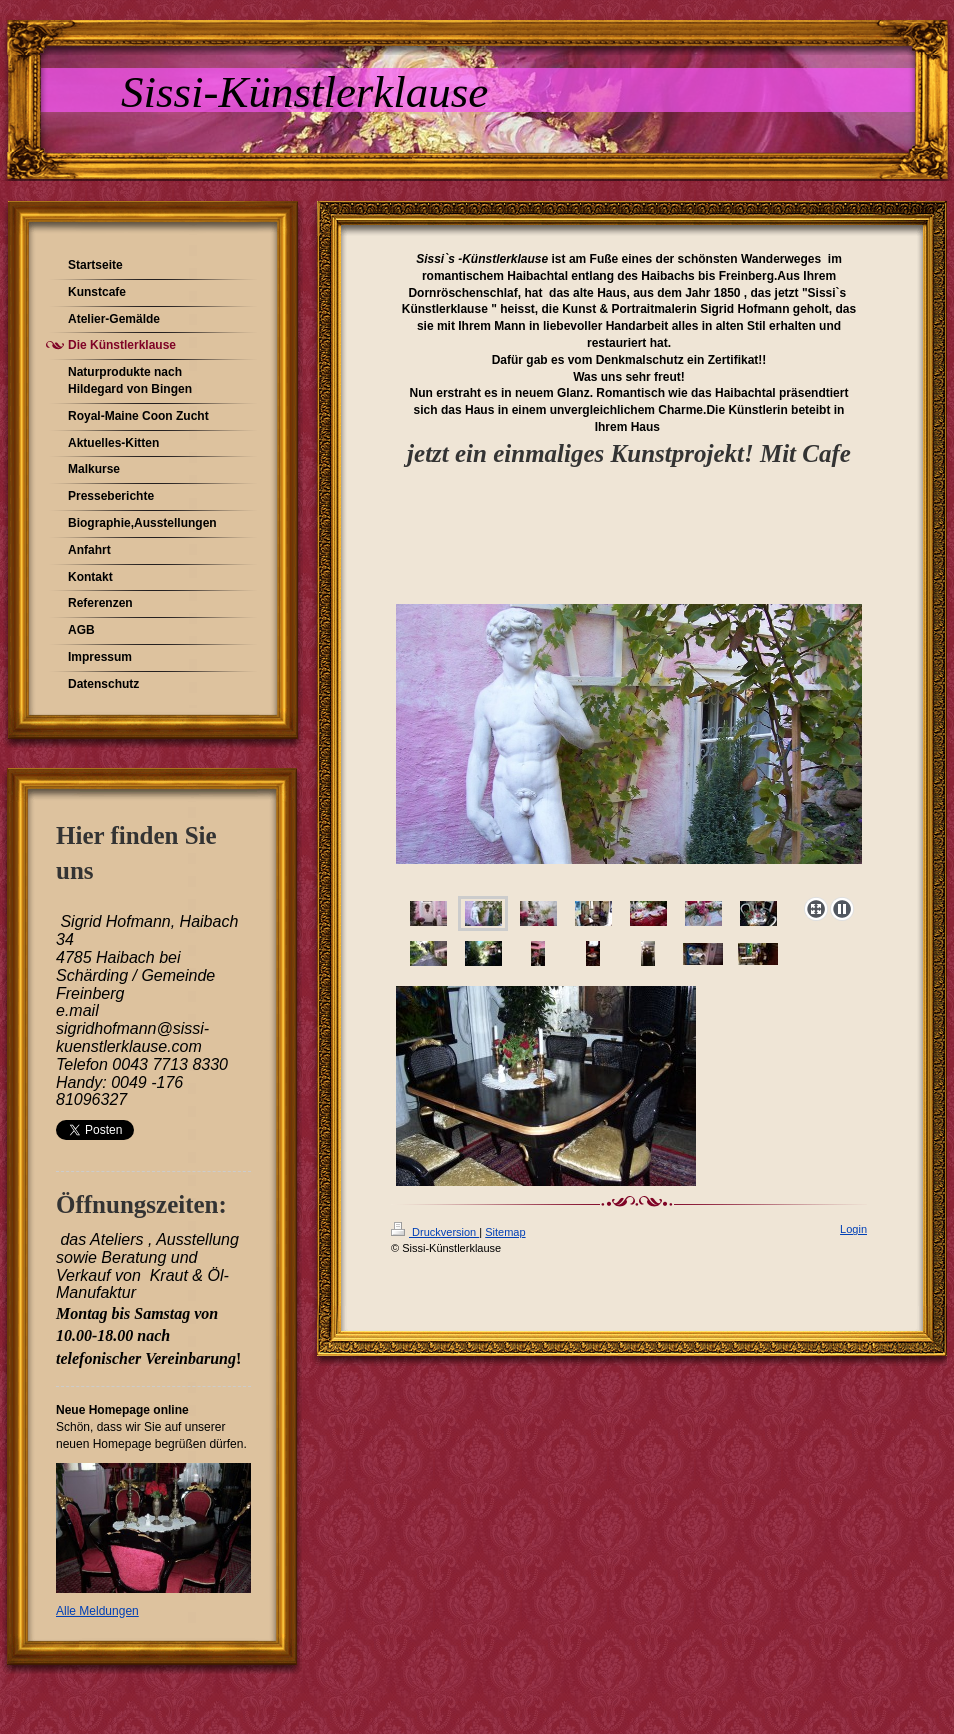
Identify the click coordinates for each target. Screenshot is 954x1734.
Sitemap (505, 1232)
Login (853, 1229)
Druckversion (435, 1232)
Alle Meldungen (97, 1611)
